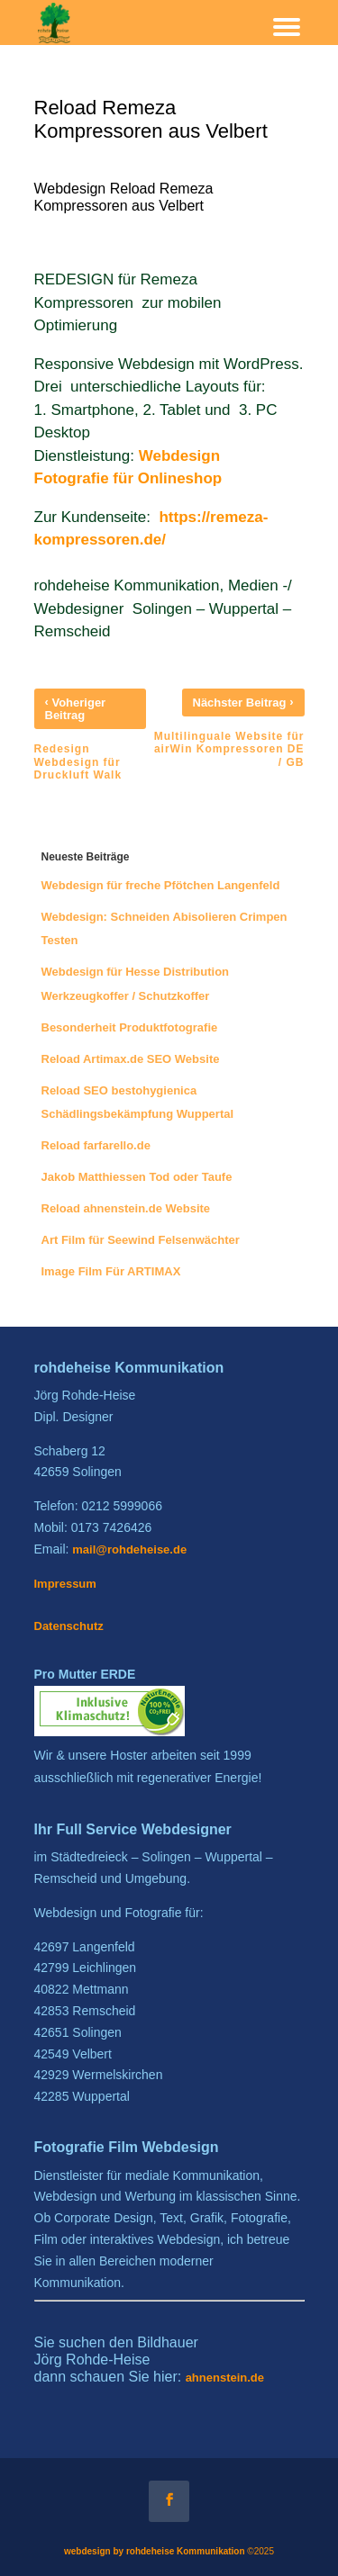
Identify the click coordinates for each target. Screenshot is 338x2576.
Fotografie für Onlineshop (128, 478)
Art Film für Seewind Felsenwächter (140, 1240)
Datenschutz (69, 1626)
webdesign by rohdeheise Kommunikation (154, 2551)
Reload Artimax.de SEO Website (130, 1059)
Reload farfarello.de (96, 1145)
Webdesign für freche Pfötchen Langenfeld (160, 885)
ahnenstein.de (225, 2377)
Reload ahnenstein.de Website (126, 1208)
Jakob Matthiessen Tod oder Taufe (137, 1177)
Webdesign (181, 455)
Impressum (65, 1583)
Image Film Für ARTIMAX (111, 1271)
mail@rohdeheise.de (129, 1549)
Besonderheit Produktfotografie (129, 1027)
